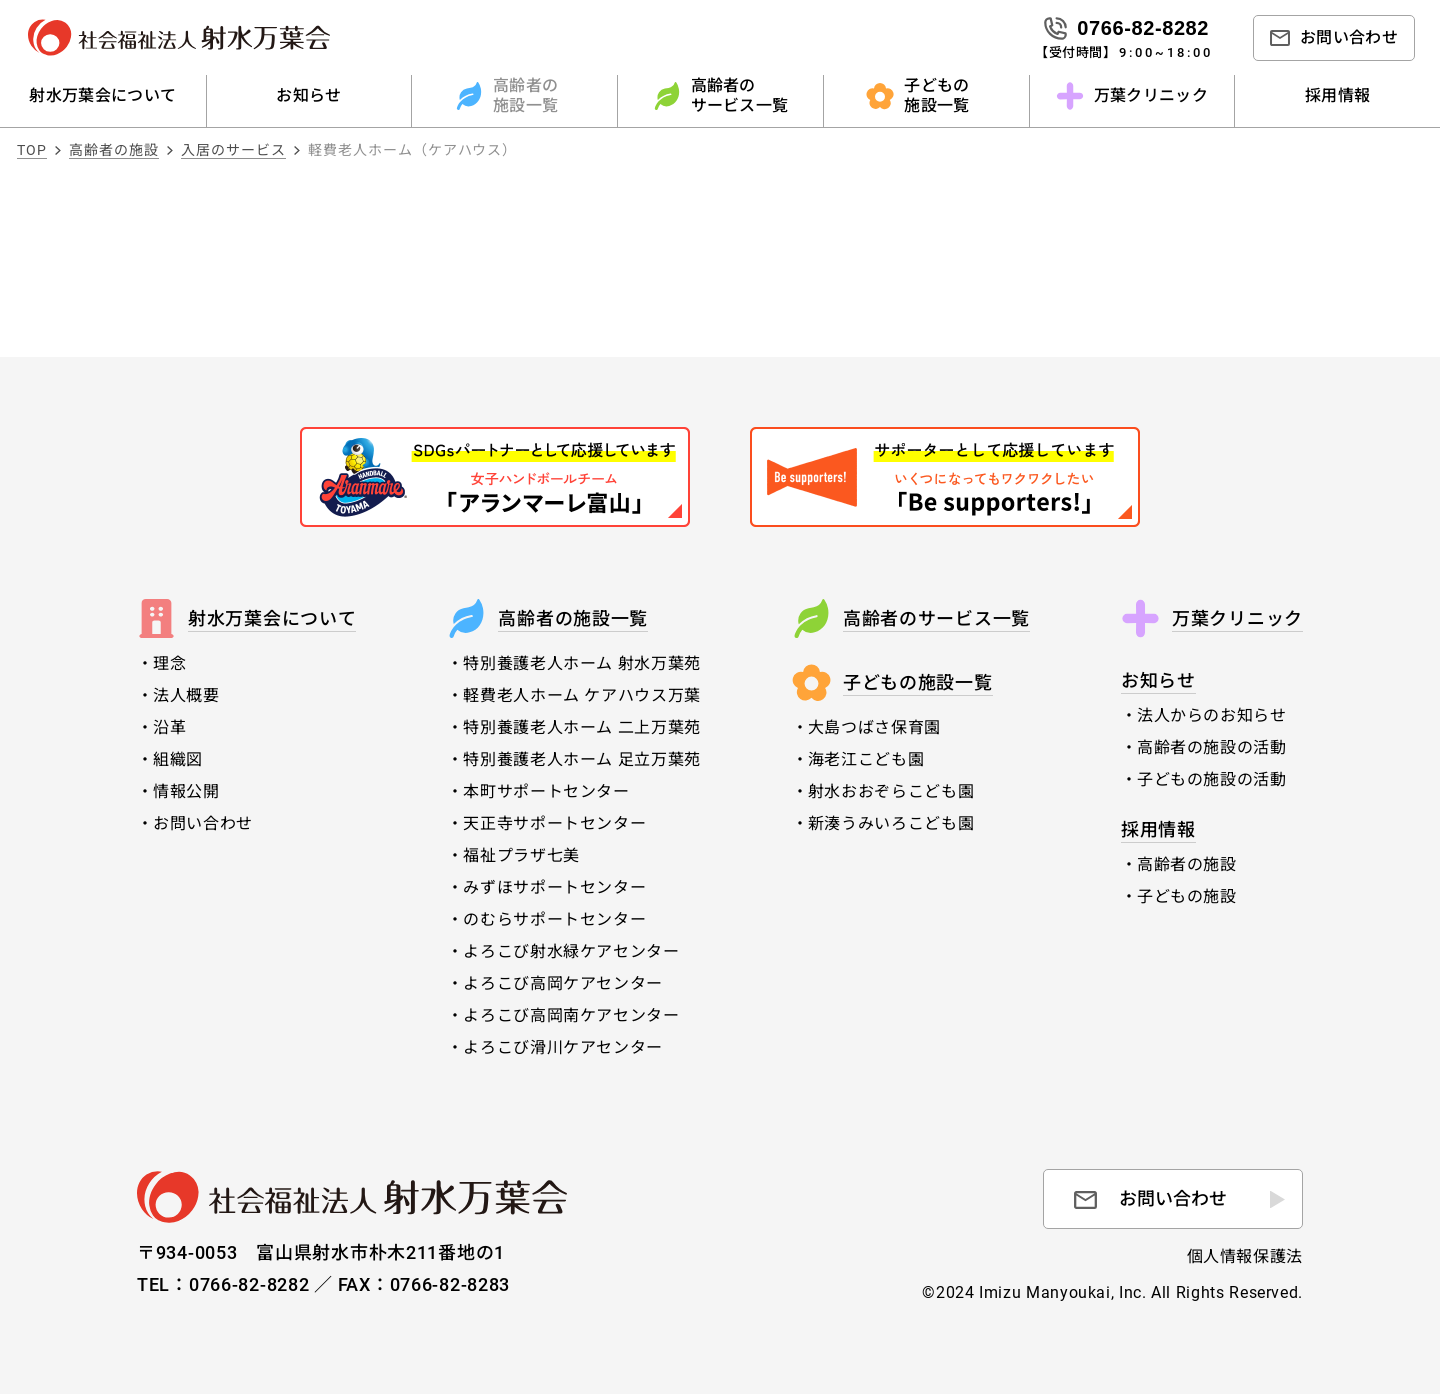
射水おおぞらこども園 (891, 791)
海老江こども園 (866, 759)
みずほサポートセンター (554, 887)
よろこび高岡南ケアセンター (571, 1015)
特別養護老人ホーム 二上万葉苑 (582, 727)
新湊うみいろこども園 (891, 823)
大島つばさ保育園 (874, 727)
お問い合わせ (203, 823)
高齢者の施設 (1202, 864)
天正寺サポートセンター (554, 823)
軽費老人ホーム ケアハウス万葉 (582, 695)
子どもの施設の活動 (1212, 779)
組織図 (178, 759)
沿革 (169, 727)
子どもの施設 (1202, 896)
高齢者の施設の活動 (1212, 747)
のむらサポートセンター (554, 919)
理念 (169, 663)
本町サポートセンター (546, 791)
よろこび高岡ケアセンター (563, 983)
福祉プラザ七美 (521, 855)
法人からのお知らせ (1212, 715)
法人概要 (186, 695)
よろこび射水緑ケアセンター (571, 951)
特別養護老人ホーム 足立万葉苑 (582, 759)
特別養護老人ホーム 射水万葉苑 (582, 663)
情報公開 (186, 791)
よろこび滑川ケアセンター (563, 1047)
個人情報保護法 (1245, 1256)
